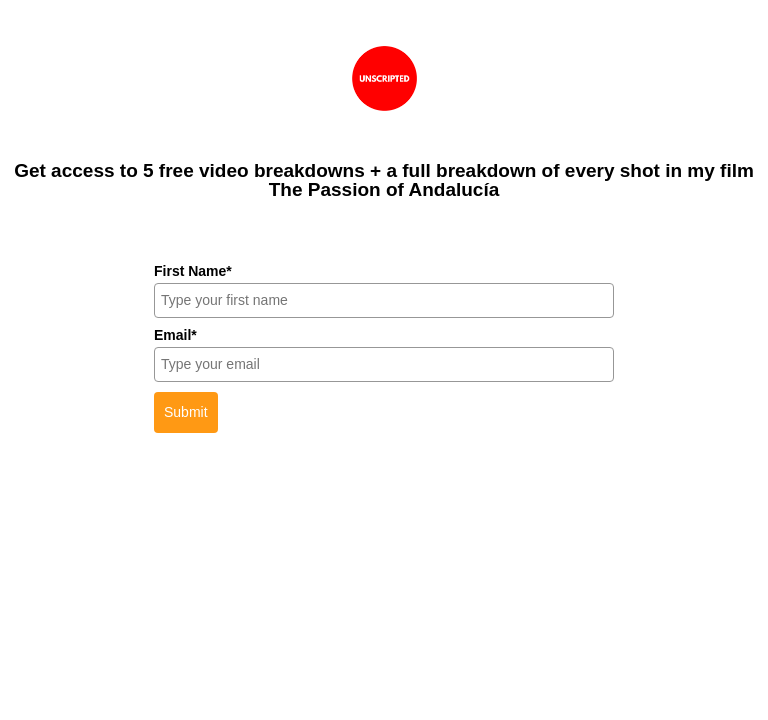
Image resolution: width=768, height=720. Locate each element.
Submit (186, 412)
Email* (175, 335)
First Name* (193, 271)
